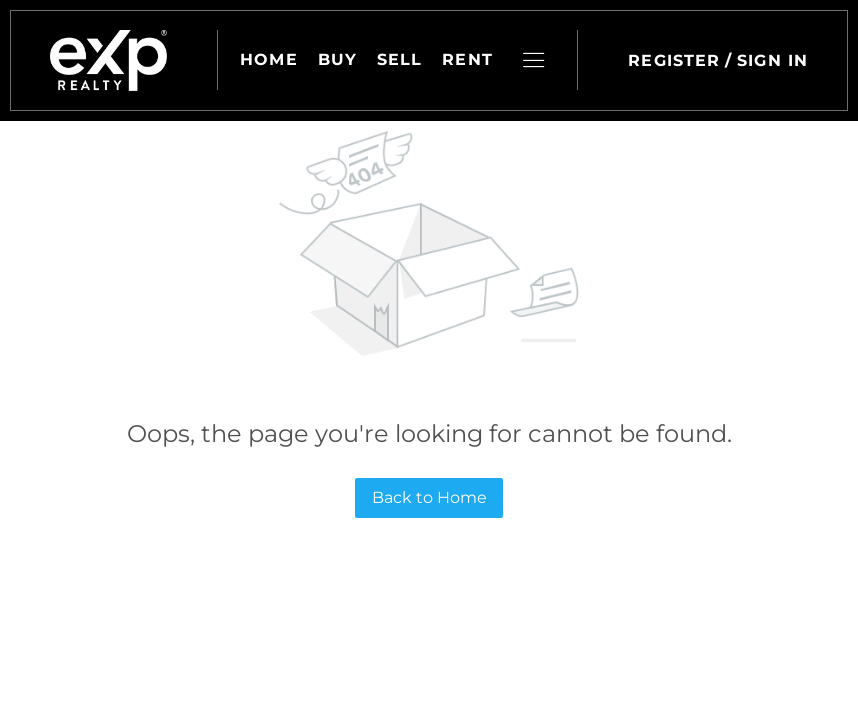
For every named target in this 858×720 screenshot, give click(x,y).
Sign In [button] (772, 60)
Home (268, 59)
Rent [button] (468, 59)
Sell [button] (399, 59)
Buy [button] (337, 59)
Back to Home (429, 497)
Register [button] (674, 60)
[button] (108, 60)
